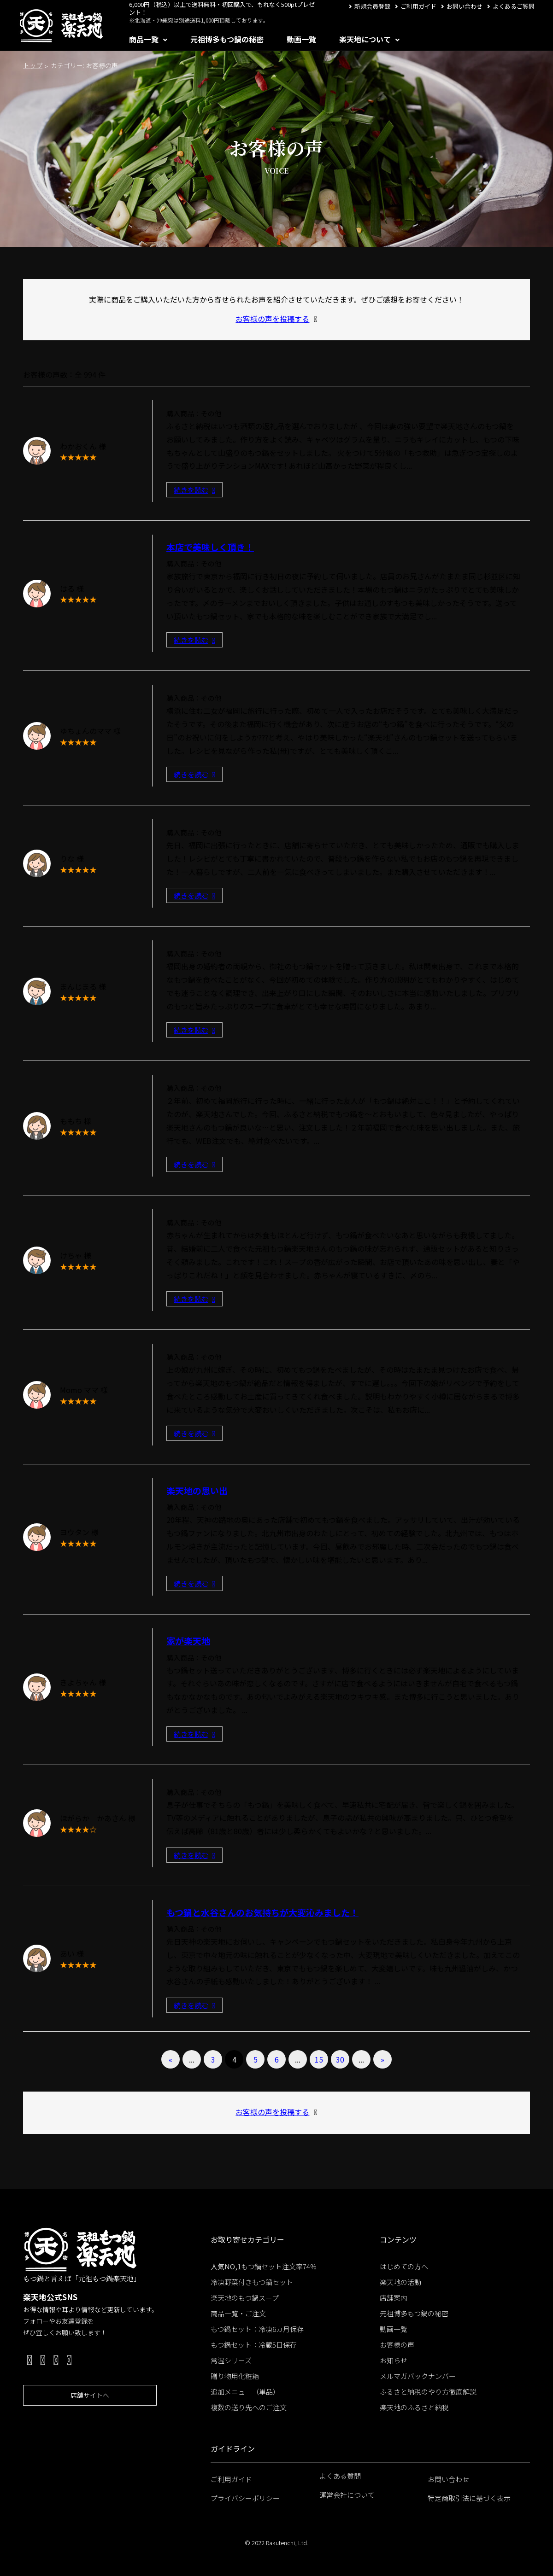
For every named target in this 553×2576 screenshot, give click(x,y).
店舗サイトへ (90, 2395)
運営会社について (347, 2495)
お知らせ (393, 2360)
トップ (32, 65)
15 (319, 2059)
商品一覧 (144, 39)
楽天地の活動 (400, 2282)
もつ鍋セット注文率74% (264, 2266)
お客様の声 (397, 2344)
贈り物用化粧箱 (235, 2376)
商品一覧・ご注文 (238, 2313)
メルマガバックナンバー (418, 2376)
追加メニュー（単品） (245, 2391)
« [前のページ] (170, 2059)
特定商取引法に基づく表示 (469, 2498)
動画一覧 (301, 39)
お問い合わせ (464, 6)
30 (340, 2059)
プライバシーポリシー (245, 2498)
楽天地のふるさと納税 (414, 2407)
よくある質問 (340, 2476)
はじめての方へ (404, 2266)
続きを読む (194, 490)
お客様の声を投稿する (272, 318)
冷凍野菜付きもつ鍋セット (252, 2282)
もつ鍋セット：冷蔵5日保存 (254, 2344)
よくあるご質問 (514, 6)
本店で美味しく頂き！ (210, 547)
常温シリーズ (231, 2360)
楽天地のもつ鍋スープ (245, 2297)
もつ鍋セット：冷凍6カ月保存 (257, 2329)
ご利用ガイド (418, 6)
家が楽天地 (188, 1640)
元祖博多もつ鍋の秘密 (227, 39)
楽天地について (365, 39)
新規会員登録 (372, 6)
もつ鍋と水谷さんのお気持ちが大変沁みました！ (262, 1912)
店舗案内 (393, 2297)
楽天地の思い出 (197, 1490)
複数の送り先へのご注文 (249, 2407)
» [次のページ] (382, 2059)
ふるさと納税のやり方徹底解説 (428, 2391)
